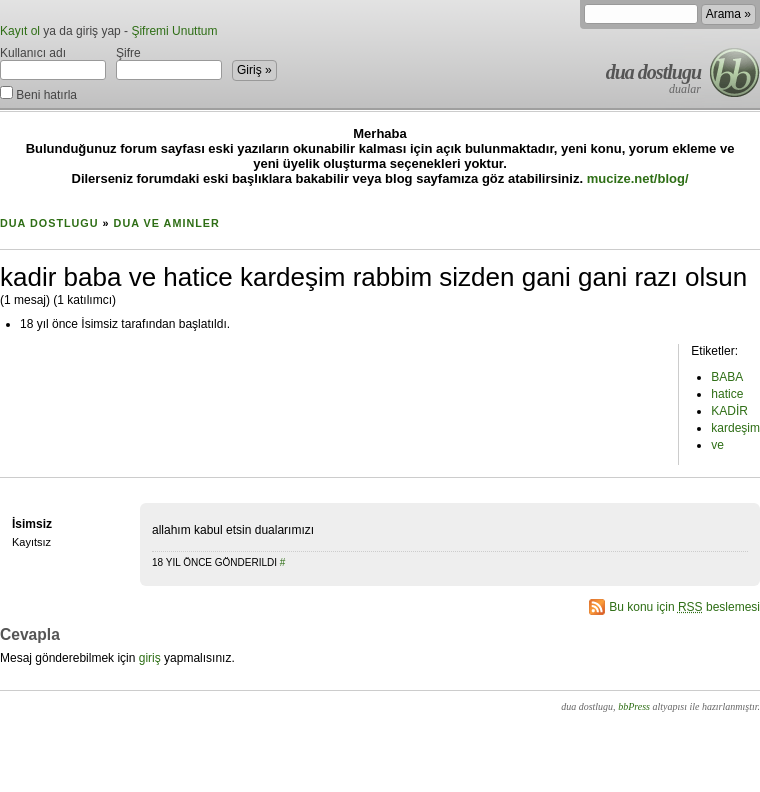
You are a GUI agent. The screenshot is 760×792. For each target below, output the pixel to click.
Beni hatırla (38, 93)
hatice (727, 394)
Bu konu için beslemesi (684, 607)
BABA (727, 377)
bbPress (634, 706)
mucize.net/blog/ (638, 178)
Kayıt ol (20, 31)
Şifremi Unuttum (174, 31)
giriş (150, 658)
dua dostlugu (653, 72)
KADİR (729, 411)
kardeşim (735, 428)
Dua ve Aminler (167, 223)
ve (717, 445)
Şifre (169, 63)
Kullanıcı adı (53, 63)
